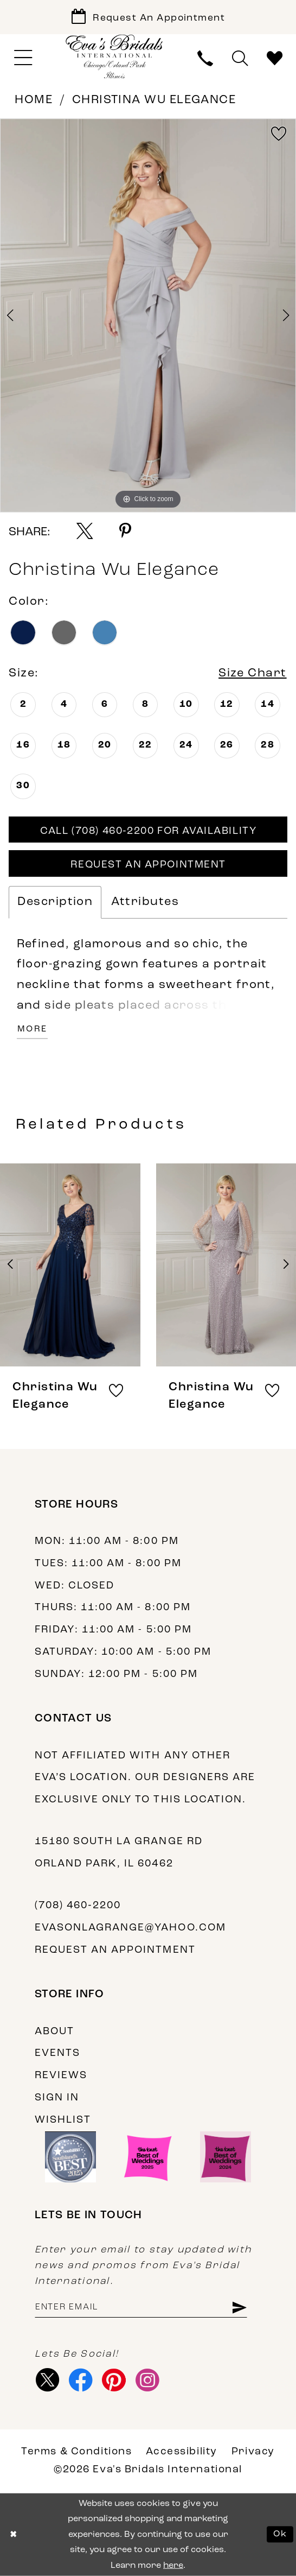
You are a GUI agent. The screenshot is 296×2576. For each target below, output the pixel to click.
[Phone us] (205, 58)
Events (57, 2053)
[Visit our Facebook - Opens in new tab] (81, 2380)
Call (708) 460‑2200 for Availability (148, 831)
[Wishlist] (275, 58)
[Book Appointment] (148, 17)
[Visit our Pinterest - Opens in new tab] (114, 2380)
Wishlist (63, 2120)
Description (55, 902)
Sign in (57, 2098)
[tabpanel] (148, 315)
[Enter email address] (141, 2307)
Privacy (253, 2452)
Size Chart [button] (252, 673)
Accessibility (181, 2452)
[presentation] (70, 1264)
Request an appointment (115, 1950)
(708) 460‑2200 (78, 1906)
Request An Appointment (148, 865)
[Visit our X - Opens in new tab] (48, 2380)
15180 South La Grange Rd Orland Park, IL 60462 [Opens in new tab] (119, 1853)
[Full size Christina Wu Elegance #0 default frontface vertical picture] (148, 315)
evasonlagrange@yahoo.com (130, 1928)
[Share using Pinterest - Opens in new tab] (125, 531)
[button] (23, 58)
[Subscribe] (238, 2307)
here (173, 2565)
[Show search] (240, 58)
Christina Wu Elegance (154, 100)
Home (34, 100)
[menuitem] (23, 58)
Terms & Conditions (76, 2452)
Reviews (61, 2076)
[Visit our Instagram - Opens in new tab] (147, 2380)
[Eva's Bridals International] (114, 56)
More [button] (32, 1029)
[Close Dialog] (13, 2534)
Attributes (145, 902)
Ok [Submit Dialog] (280, 2534)
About (54, 2032)
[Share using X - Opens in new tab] (84, 531)
